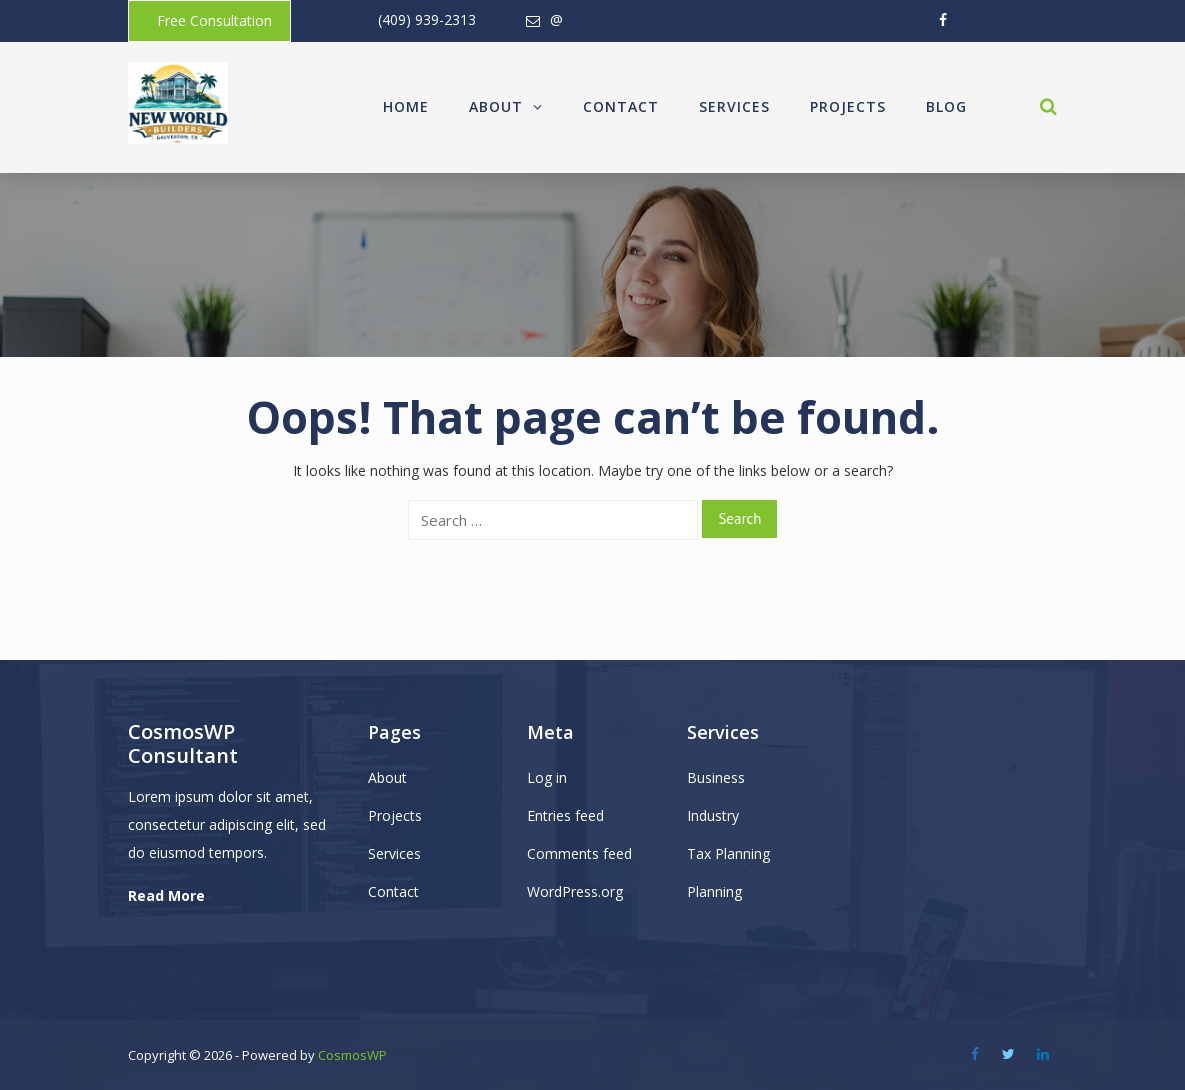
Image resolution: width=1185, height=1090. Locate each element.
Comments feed (579, 853)
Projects (848, 106)
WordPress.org (575, 891)
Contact (621, 106)
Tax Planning (728, 853)
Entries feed (565, 815)
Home (406, 106)
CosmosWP (352, 1055)
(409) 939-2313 (427, 19)
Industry (713, 815)
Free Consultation (214, 20)
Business (716, 777)
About (506, 106)
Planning (714, 891)
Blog (946, 106)
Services (734, 106)
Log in (547, 777)
